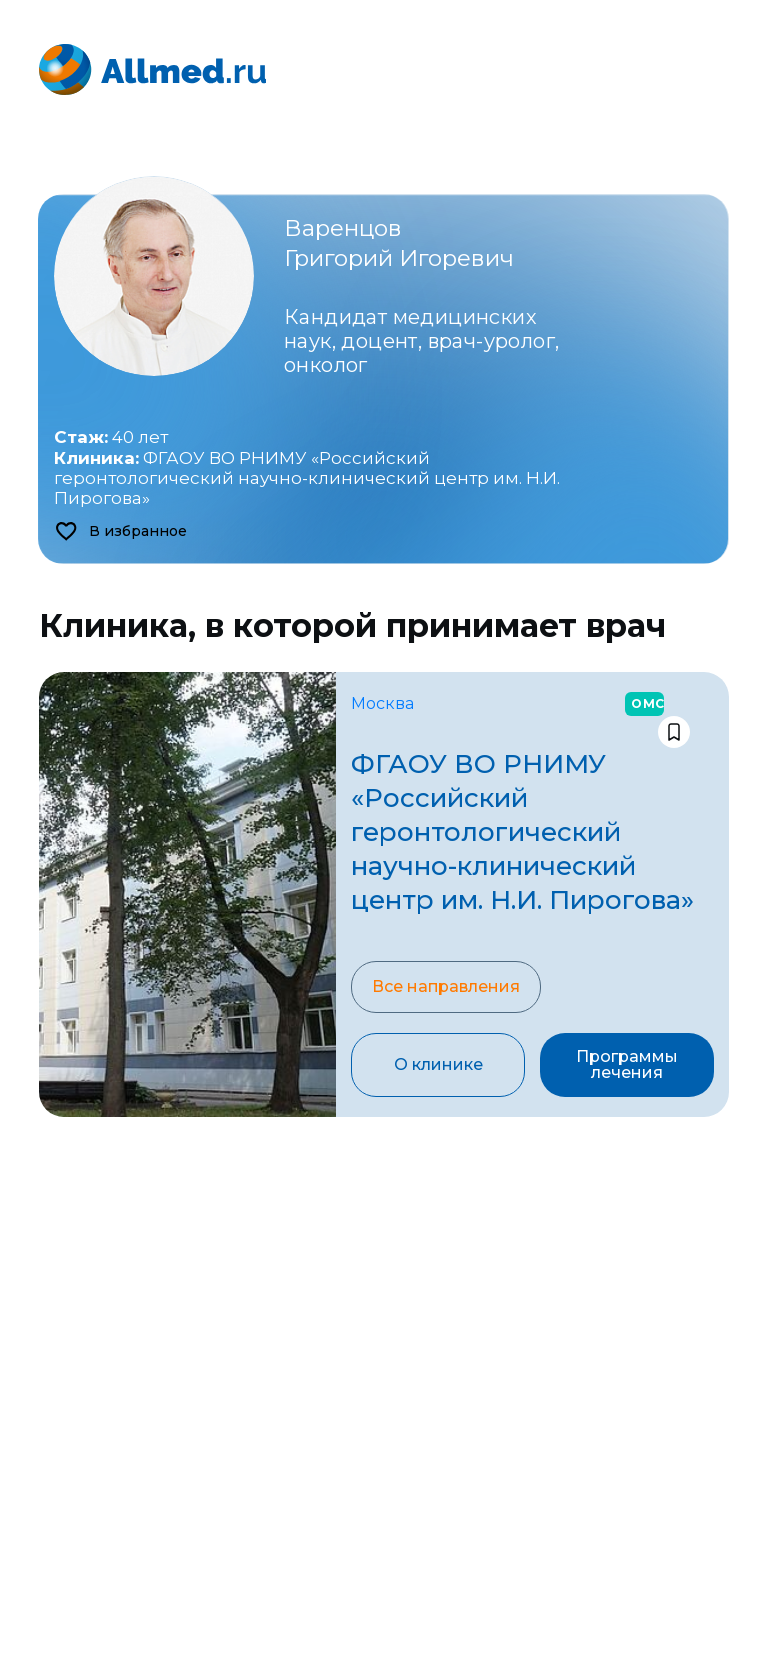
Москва (382, 703)
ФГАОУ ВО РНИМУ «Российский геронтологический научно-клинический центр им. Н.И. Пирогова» (307, 478)
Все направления (446, 986)
